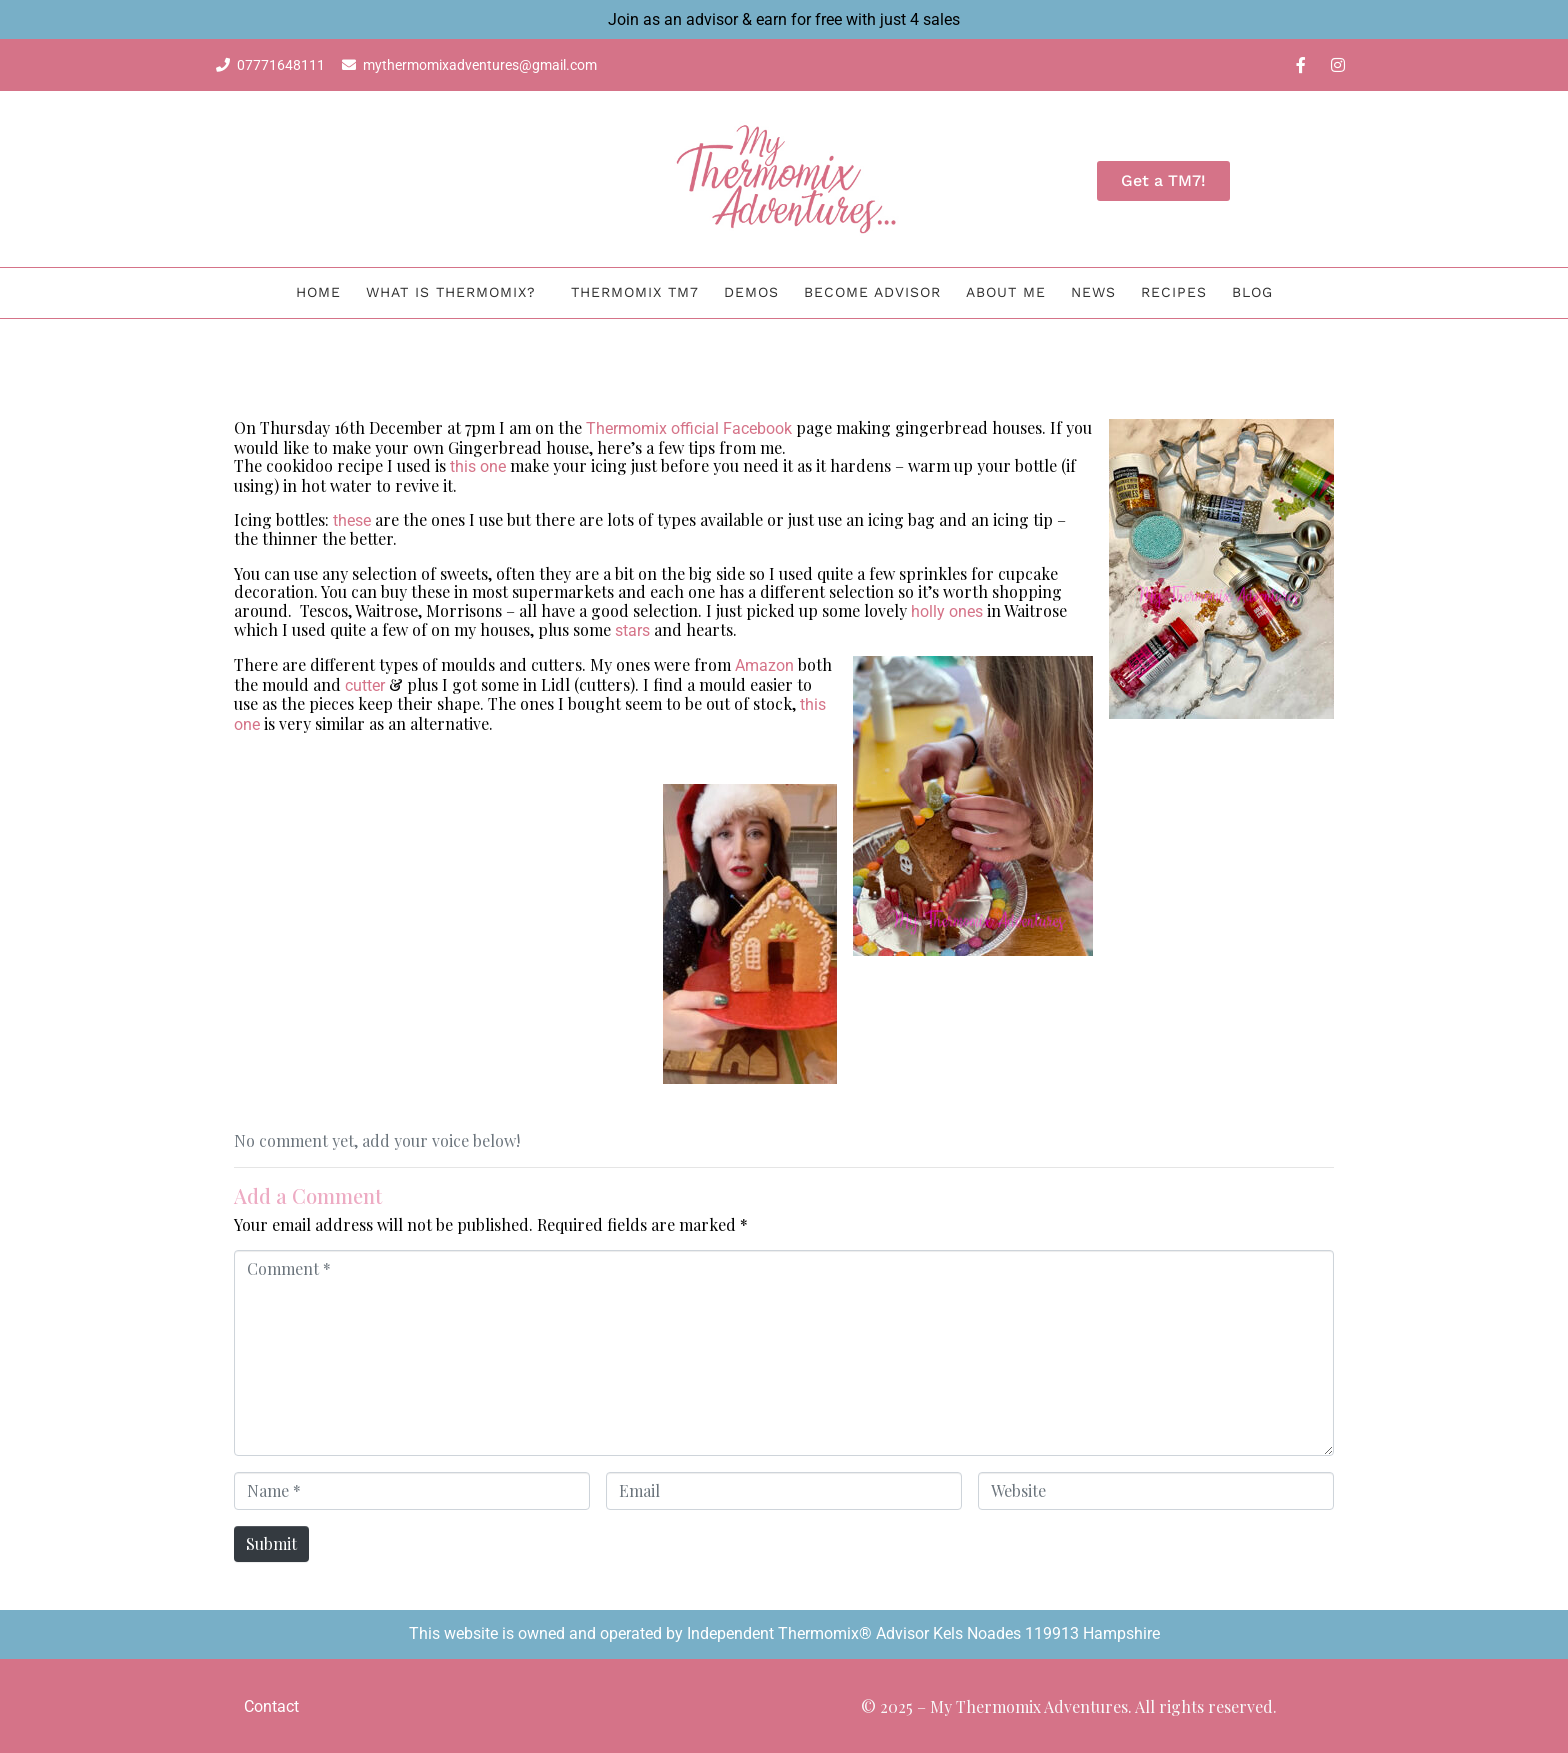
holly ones (947, 611)
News (1093, 292)
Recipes (1174, 292)
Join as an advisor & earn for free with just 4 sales (784, 19)
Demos (751, 292)
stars (632, 630)
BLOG (1252, 292)
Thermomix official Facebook (689, 428)
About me (1006, 292)
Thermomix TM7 (635, 292)
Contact (271, 1706)
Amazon (764, 665)
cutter (365, 685)
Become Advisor (872, 292)
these (352, 520)
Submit (271, 1543)
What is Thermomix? (451, 292)
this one (478, 466)
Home (318, 292)
